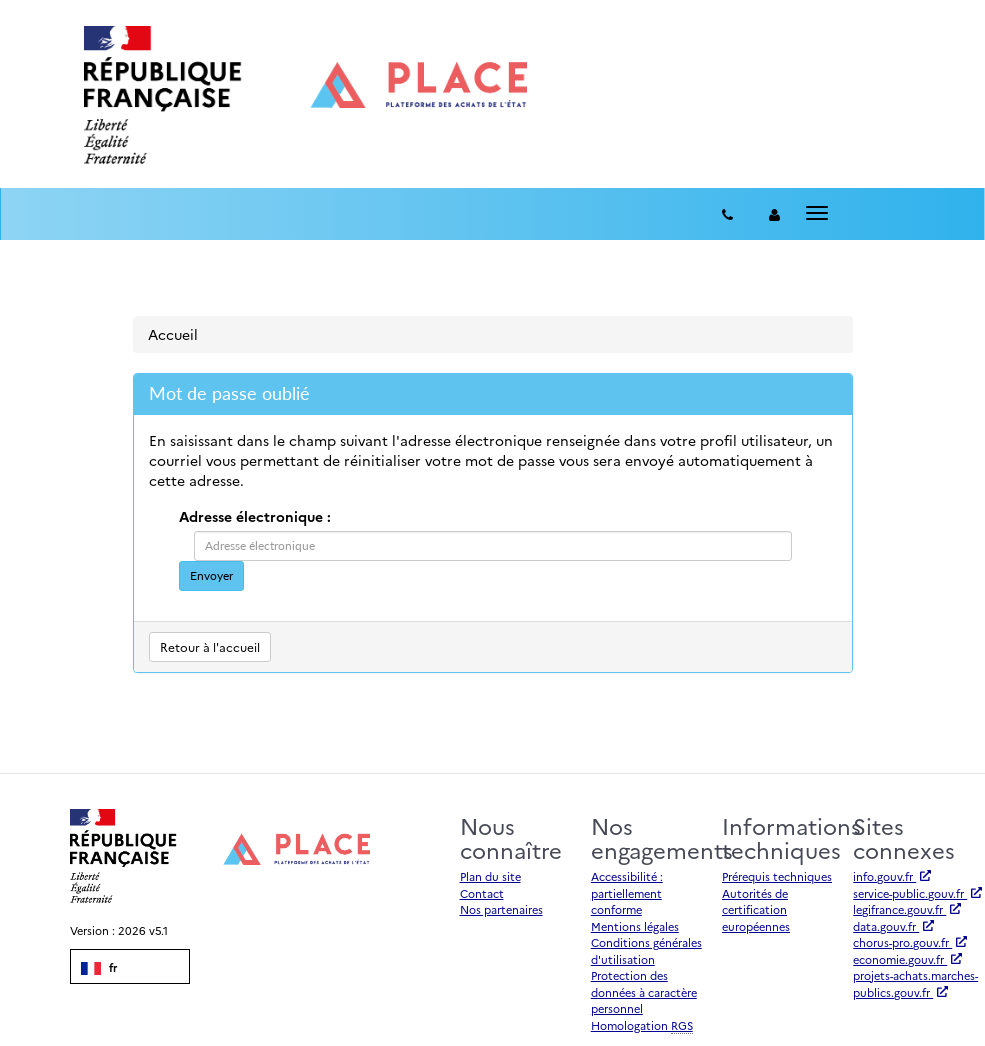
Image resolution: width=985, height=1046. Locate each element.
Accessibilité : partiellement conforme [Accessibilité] (627, 893)
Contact (482, 893)
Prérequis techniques (777, 876)
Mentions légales (635, 926)
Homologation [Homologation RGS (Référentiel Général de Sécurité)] (642, 1026)
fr (99, 968)
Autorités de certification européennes (756, 910)
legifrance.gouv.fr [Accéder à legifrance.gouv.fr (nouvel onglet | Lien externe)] (907, 909)
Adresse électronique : (255, 516)
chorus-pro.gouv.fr (910, 942)
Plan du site (490, 876)
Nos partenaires (501, 909)
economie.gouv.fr (907, 959)
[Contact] (727, 214)
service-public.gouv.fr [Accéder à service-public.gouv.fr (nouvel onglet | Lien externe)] (917, 893)
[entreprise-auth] (774, 214)
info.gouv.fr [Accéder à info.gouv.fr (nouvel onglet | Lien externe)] (892, 876)
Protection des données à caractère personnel (644, 992)
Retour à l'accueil (210, 646)
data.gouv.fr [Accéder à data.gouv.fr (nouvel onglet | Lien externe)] (893, 926)
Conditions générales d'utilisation (646, 951)
